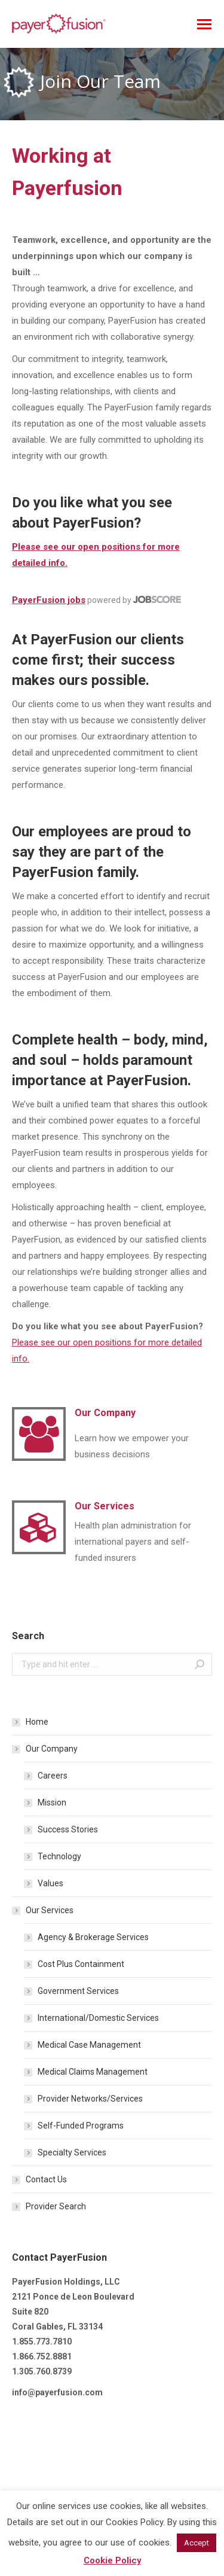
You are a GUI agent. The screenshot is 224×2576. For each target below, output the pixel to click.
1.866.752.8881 (42, 2356)
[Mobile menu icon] (204, 24)
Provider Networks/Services (90, 2098)
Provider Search (56, 2206)
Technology (59, 1856)
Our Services (49, 1910)
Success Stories (68, 1829)
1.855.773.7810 (42, 2341)
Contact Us (46, 2179)
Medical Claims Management (93, 2071)
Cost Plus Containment (81, 1964)
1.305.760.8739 (42, 2371)
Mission (52, 1802)
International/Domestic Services (98, 2018)
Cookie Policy (112, 2560)
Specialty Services (72, 2152)
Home (37, 1722)
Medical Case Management (89, 2045)
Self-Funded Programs (81, 2125)
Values (50, 1883)
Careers (52, 1775)
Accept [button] (196, 2542)
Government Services (78, 1991)
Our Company (52, 1748)
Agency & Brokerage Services (93, 1937)
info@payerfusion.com (57, 2392)
